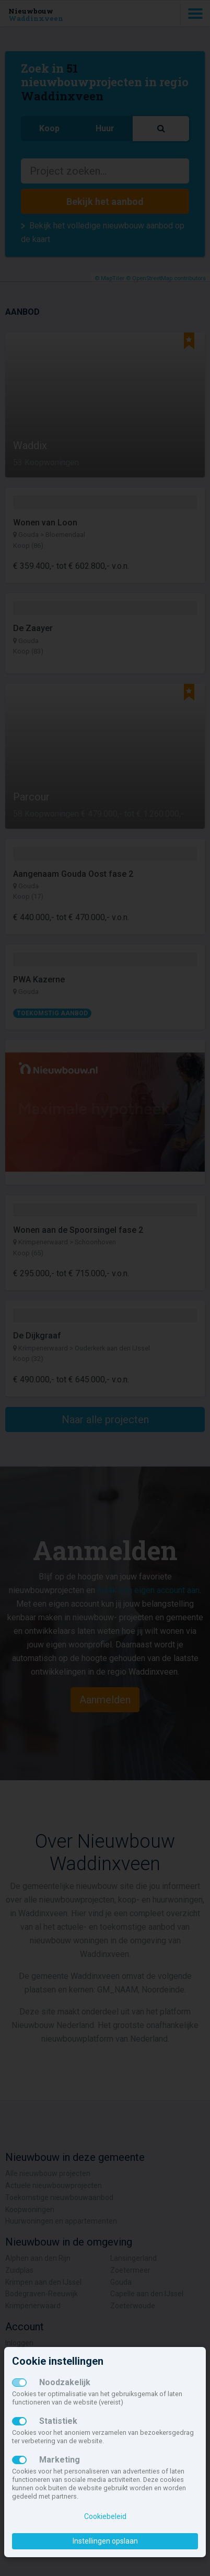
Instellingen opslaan (105, 2541)
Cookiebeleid (105, 2516)
